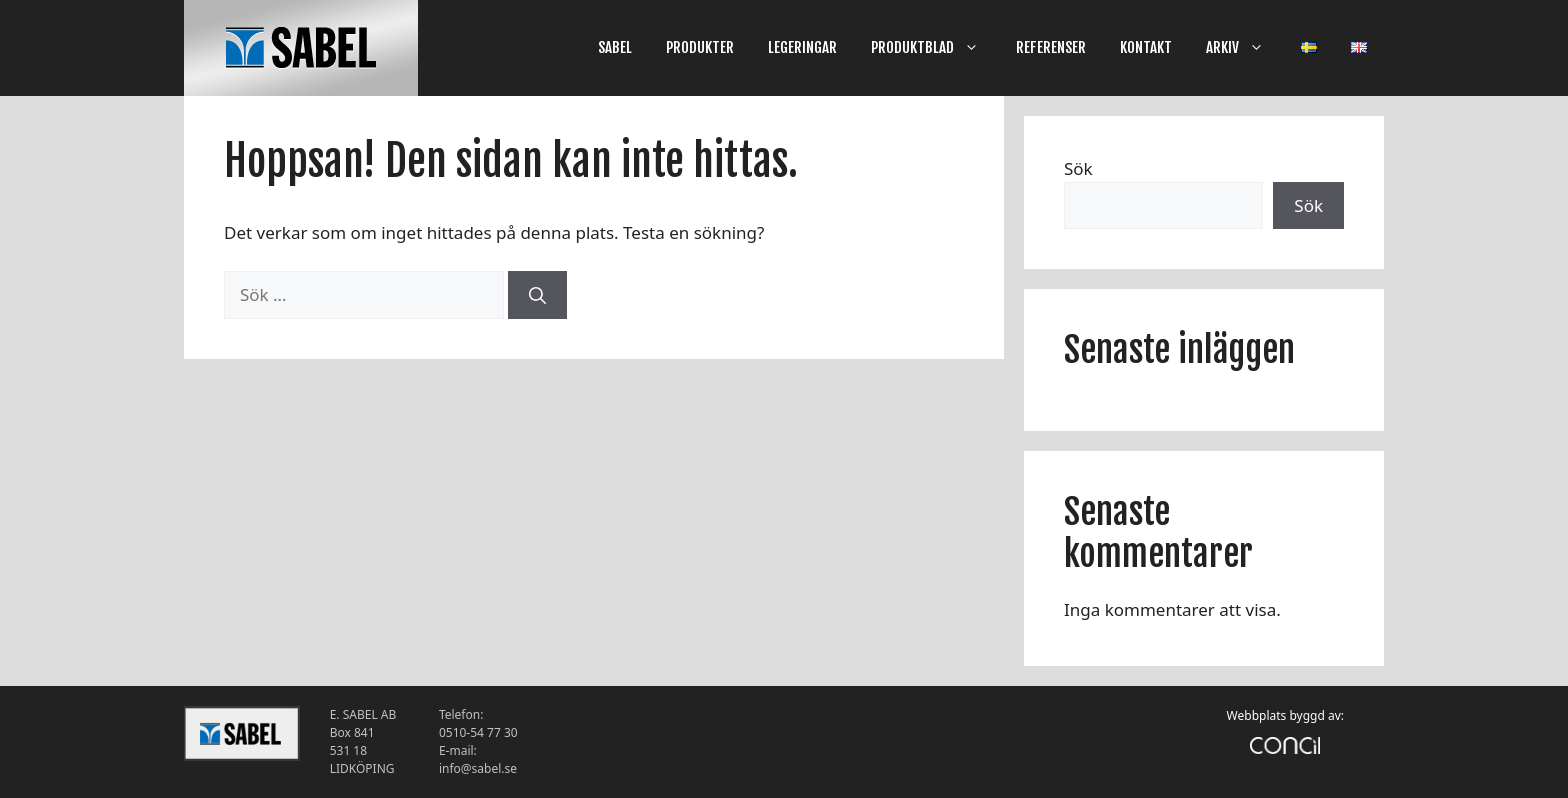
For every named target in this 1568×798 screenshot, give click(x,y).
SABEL (615, 47)
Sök (1078, 168)
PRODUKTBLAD (935, 48)
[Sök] (537, 295)
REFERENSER (1051, 47)
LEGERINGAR (802, 47)
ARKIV (1245, 48)
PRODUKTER (700, 47)
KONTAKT (1146, 47)
